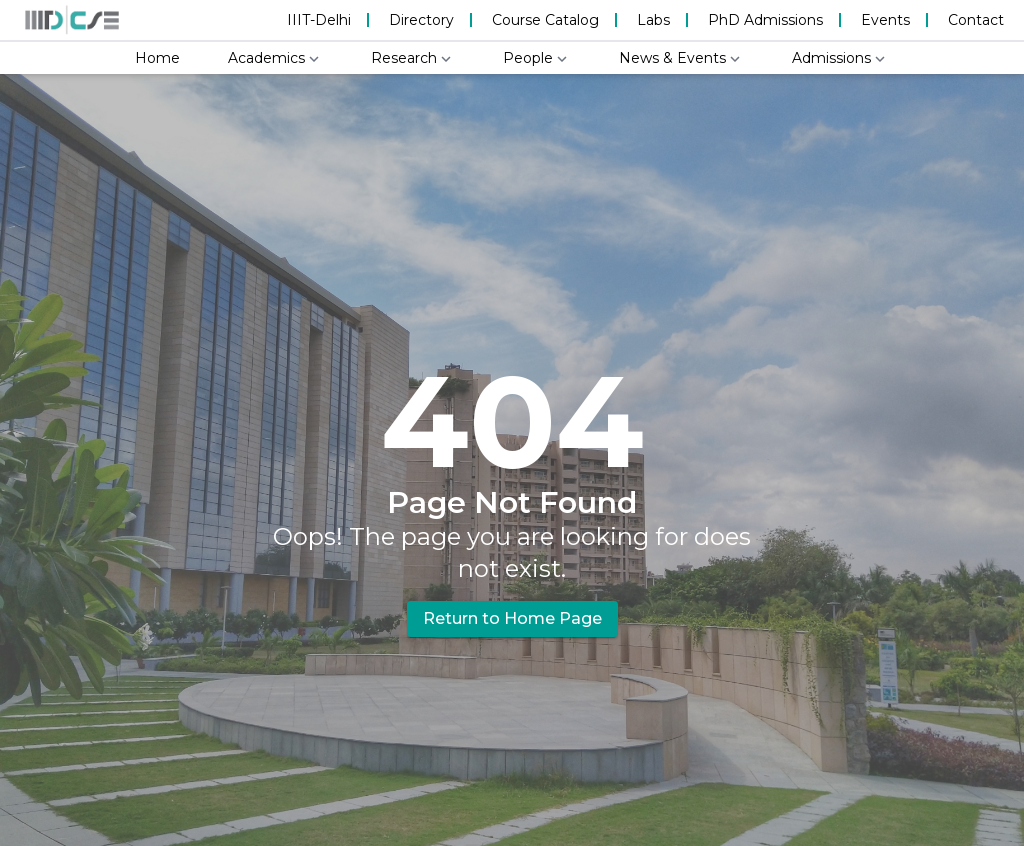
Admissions (840, 58)
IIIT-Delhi (319, 20)
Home (157, 58)
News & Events (681, 58)
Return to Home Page (512, 619)
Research (413, 58)
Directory (421, 20)
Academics (275, 58)
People (537, 58)
